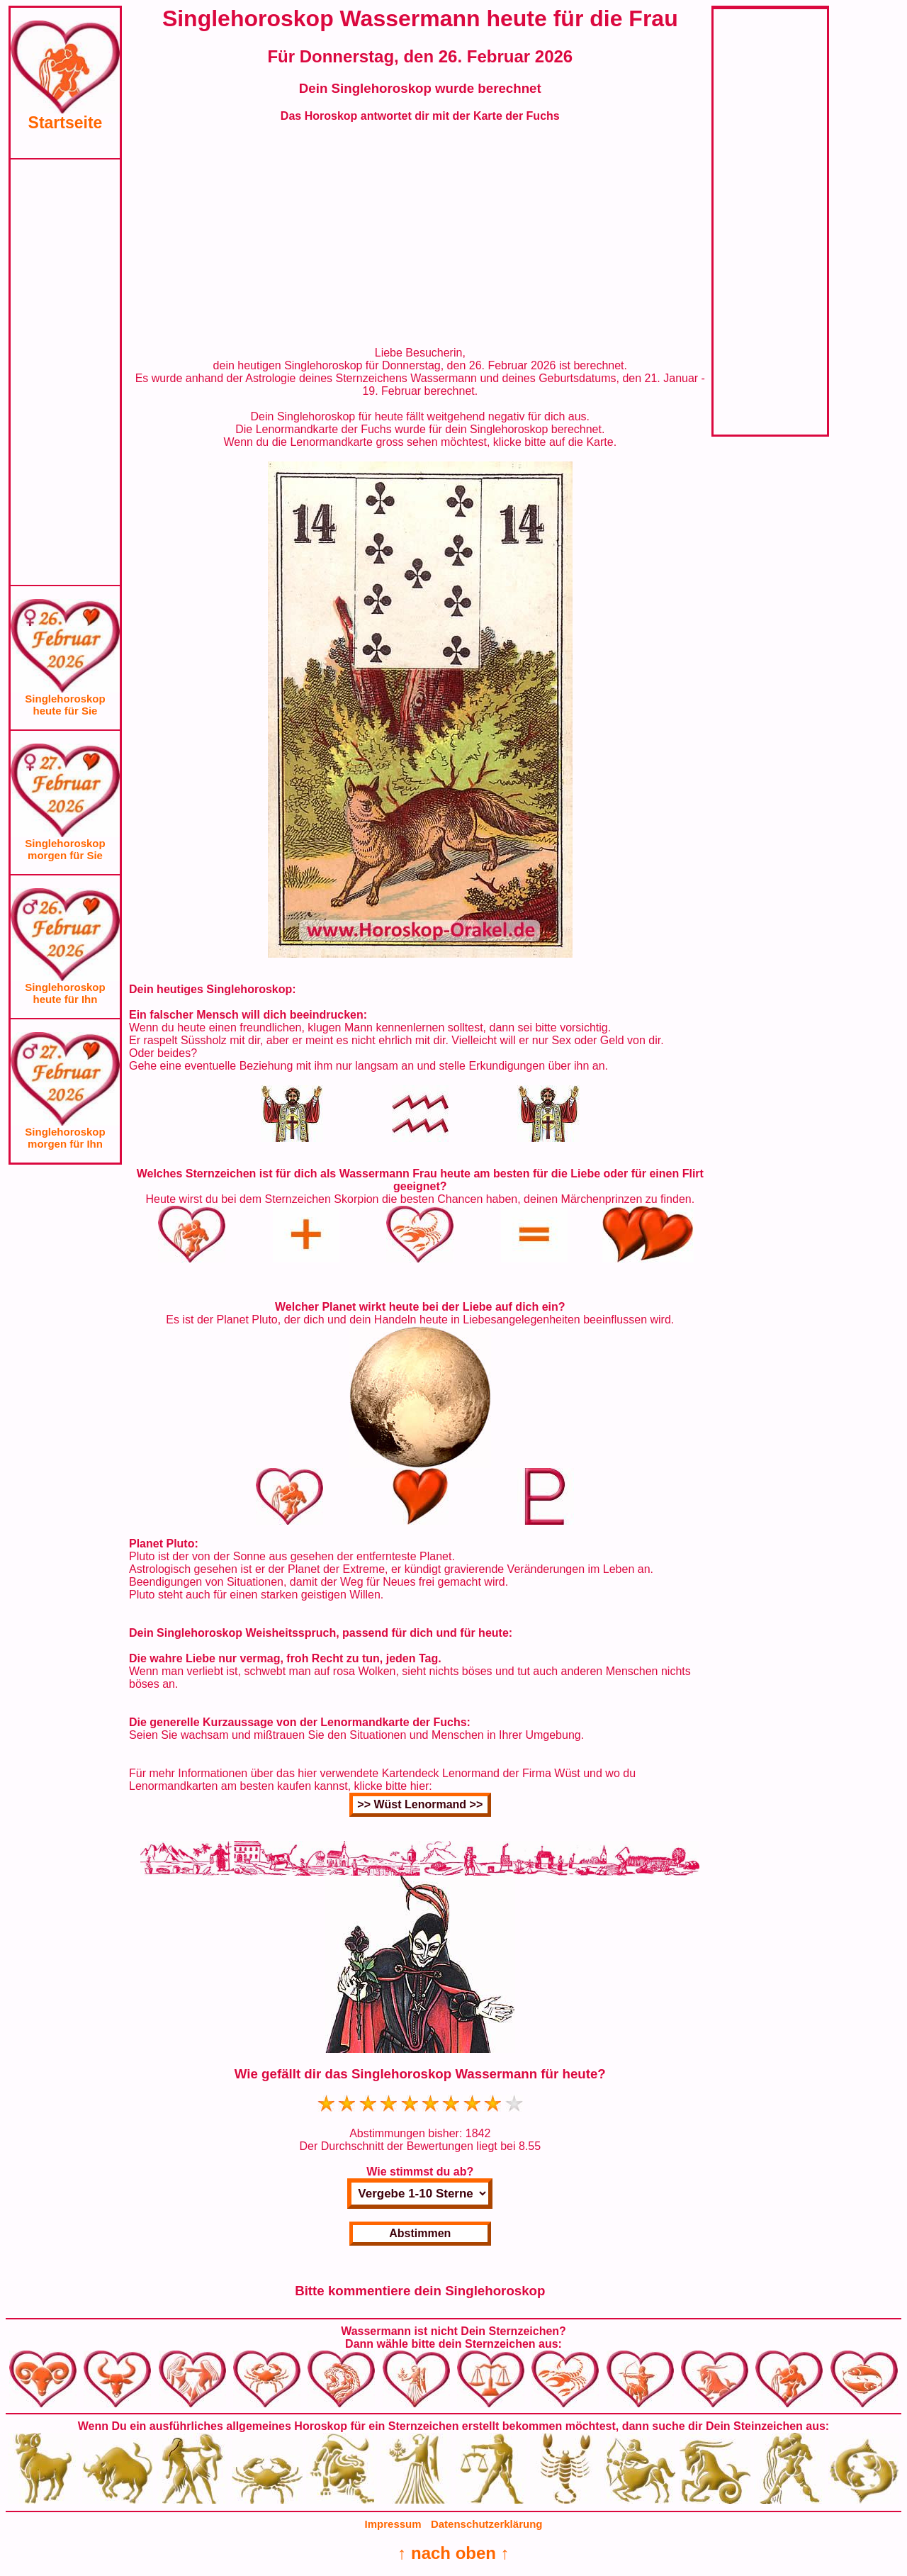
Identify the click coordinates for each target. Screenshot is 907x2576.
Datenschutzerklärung (487, 2524)
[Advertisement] (65, 372)
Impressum (393, 2524)
